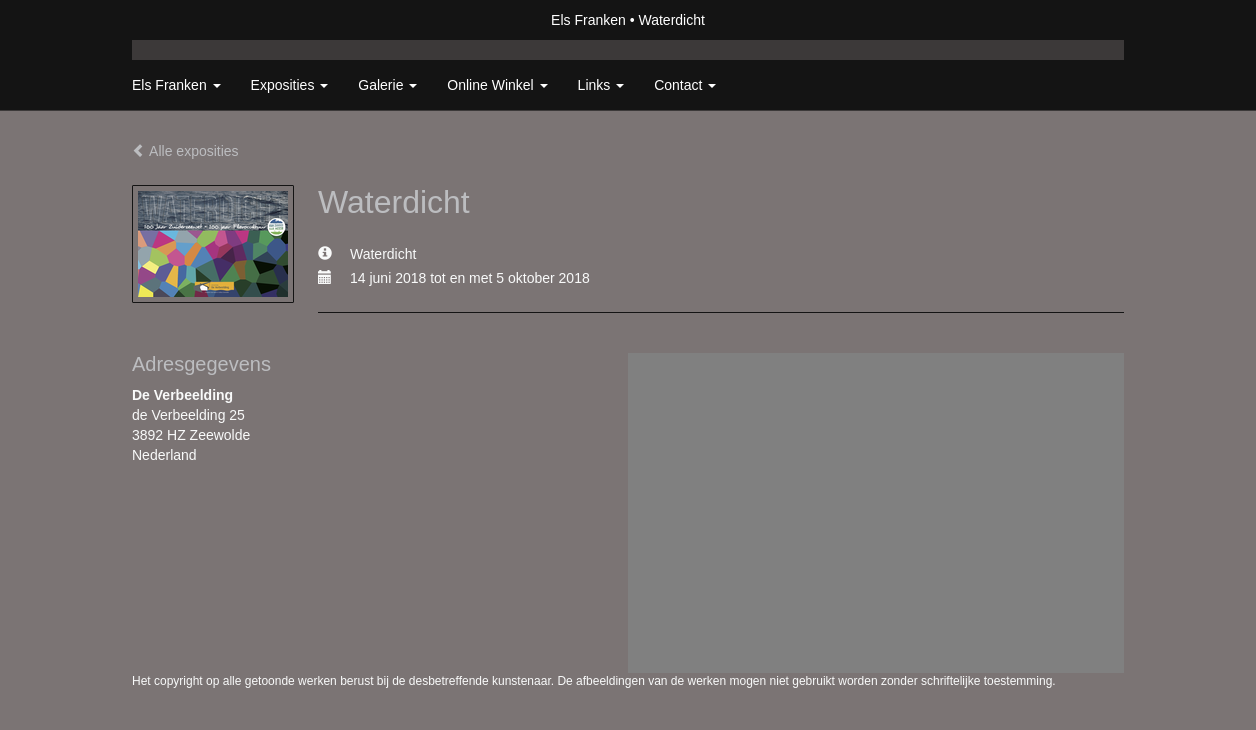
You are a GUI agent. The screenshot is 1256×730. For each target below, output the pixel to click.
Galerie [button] (387, 85)
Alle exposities (185, 151)
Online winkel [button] (497, 85)
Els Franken (588, 20)
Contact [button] (685, 85)
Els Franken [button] (176, 85)
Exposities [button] (290, 85)
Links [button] (601, 85)
